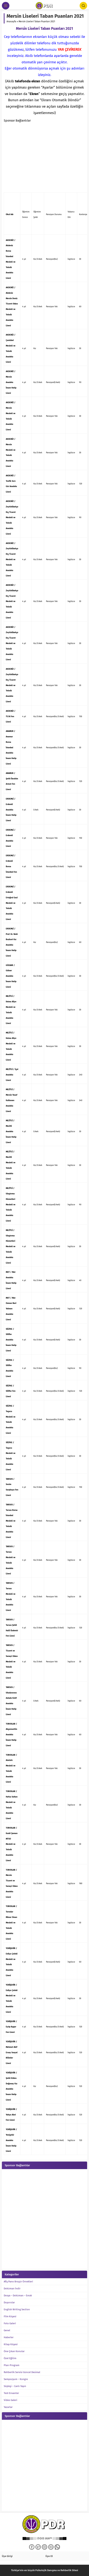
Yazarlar (8, 2407)
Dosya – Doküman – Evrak (18, 2295)
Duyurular (9, 2302)
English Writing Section (17, 2309)
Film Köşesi (10, 2316)
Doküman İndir (12, 2288)
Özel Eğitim (10, 2358)
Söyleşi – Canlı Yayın (15, 2386)
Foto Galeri (10, 2323)
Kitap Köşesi (11, 2344)
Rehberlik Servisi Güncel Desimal (22, 2372)
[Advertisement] (44, 157)
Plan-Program (11, 2365)
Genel (7, 2330)
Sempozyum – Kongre (16, 2379)
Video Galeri (10, 2400)
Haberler (9, 2337)
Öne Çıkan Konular (14, 2351)
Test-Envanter (11, 2393)
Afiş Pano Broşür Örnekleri (18, 2281)
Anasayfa (11, 21)
